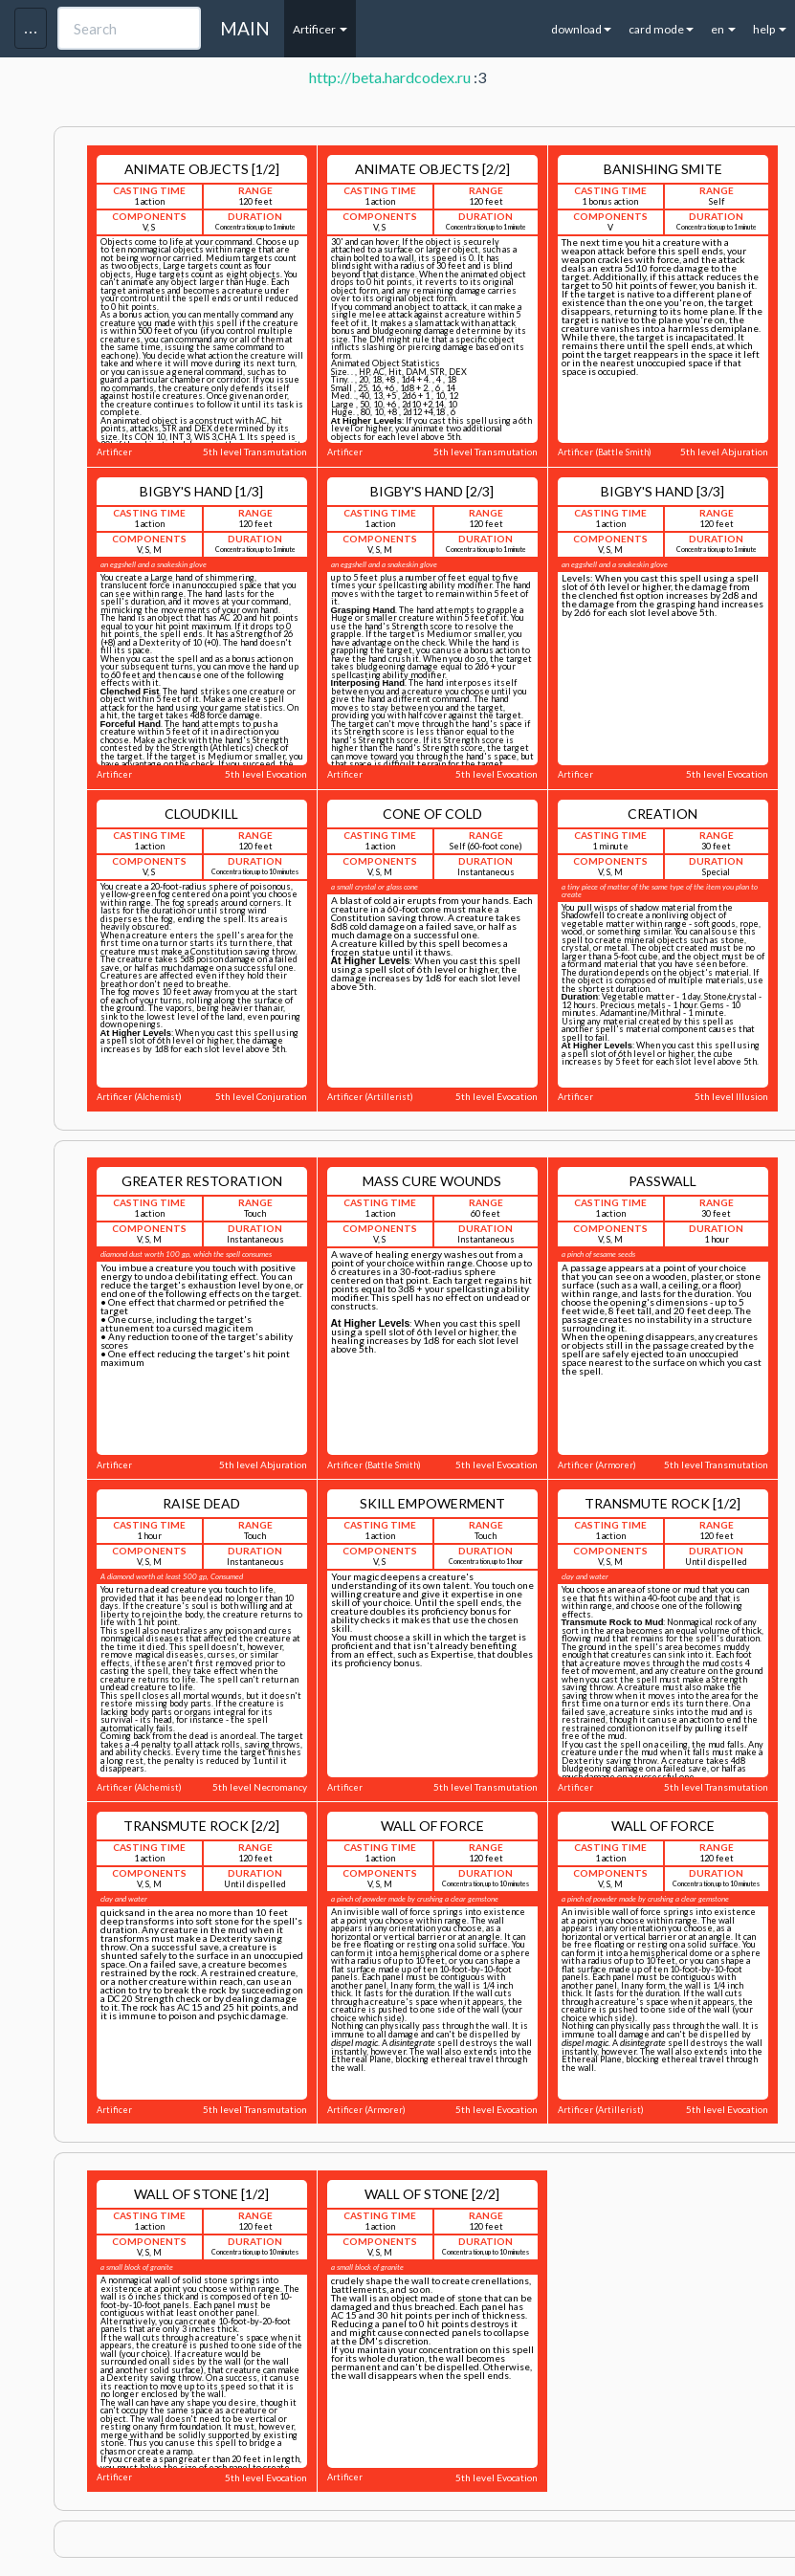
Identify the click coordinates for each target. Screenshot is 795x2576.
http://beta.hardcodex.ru (390, 77)
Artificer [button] (320, 29)
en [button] (723, 29)
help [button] (769, 29)
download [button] (581, 29)
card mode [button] (661, 29)
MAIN (245, 28)
